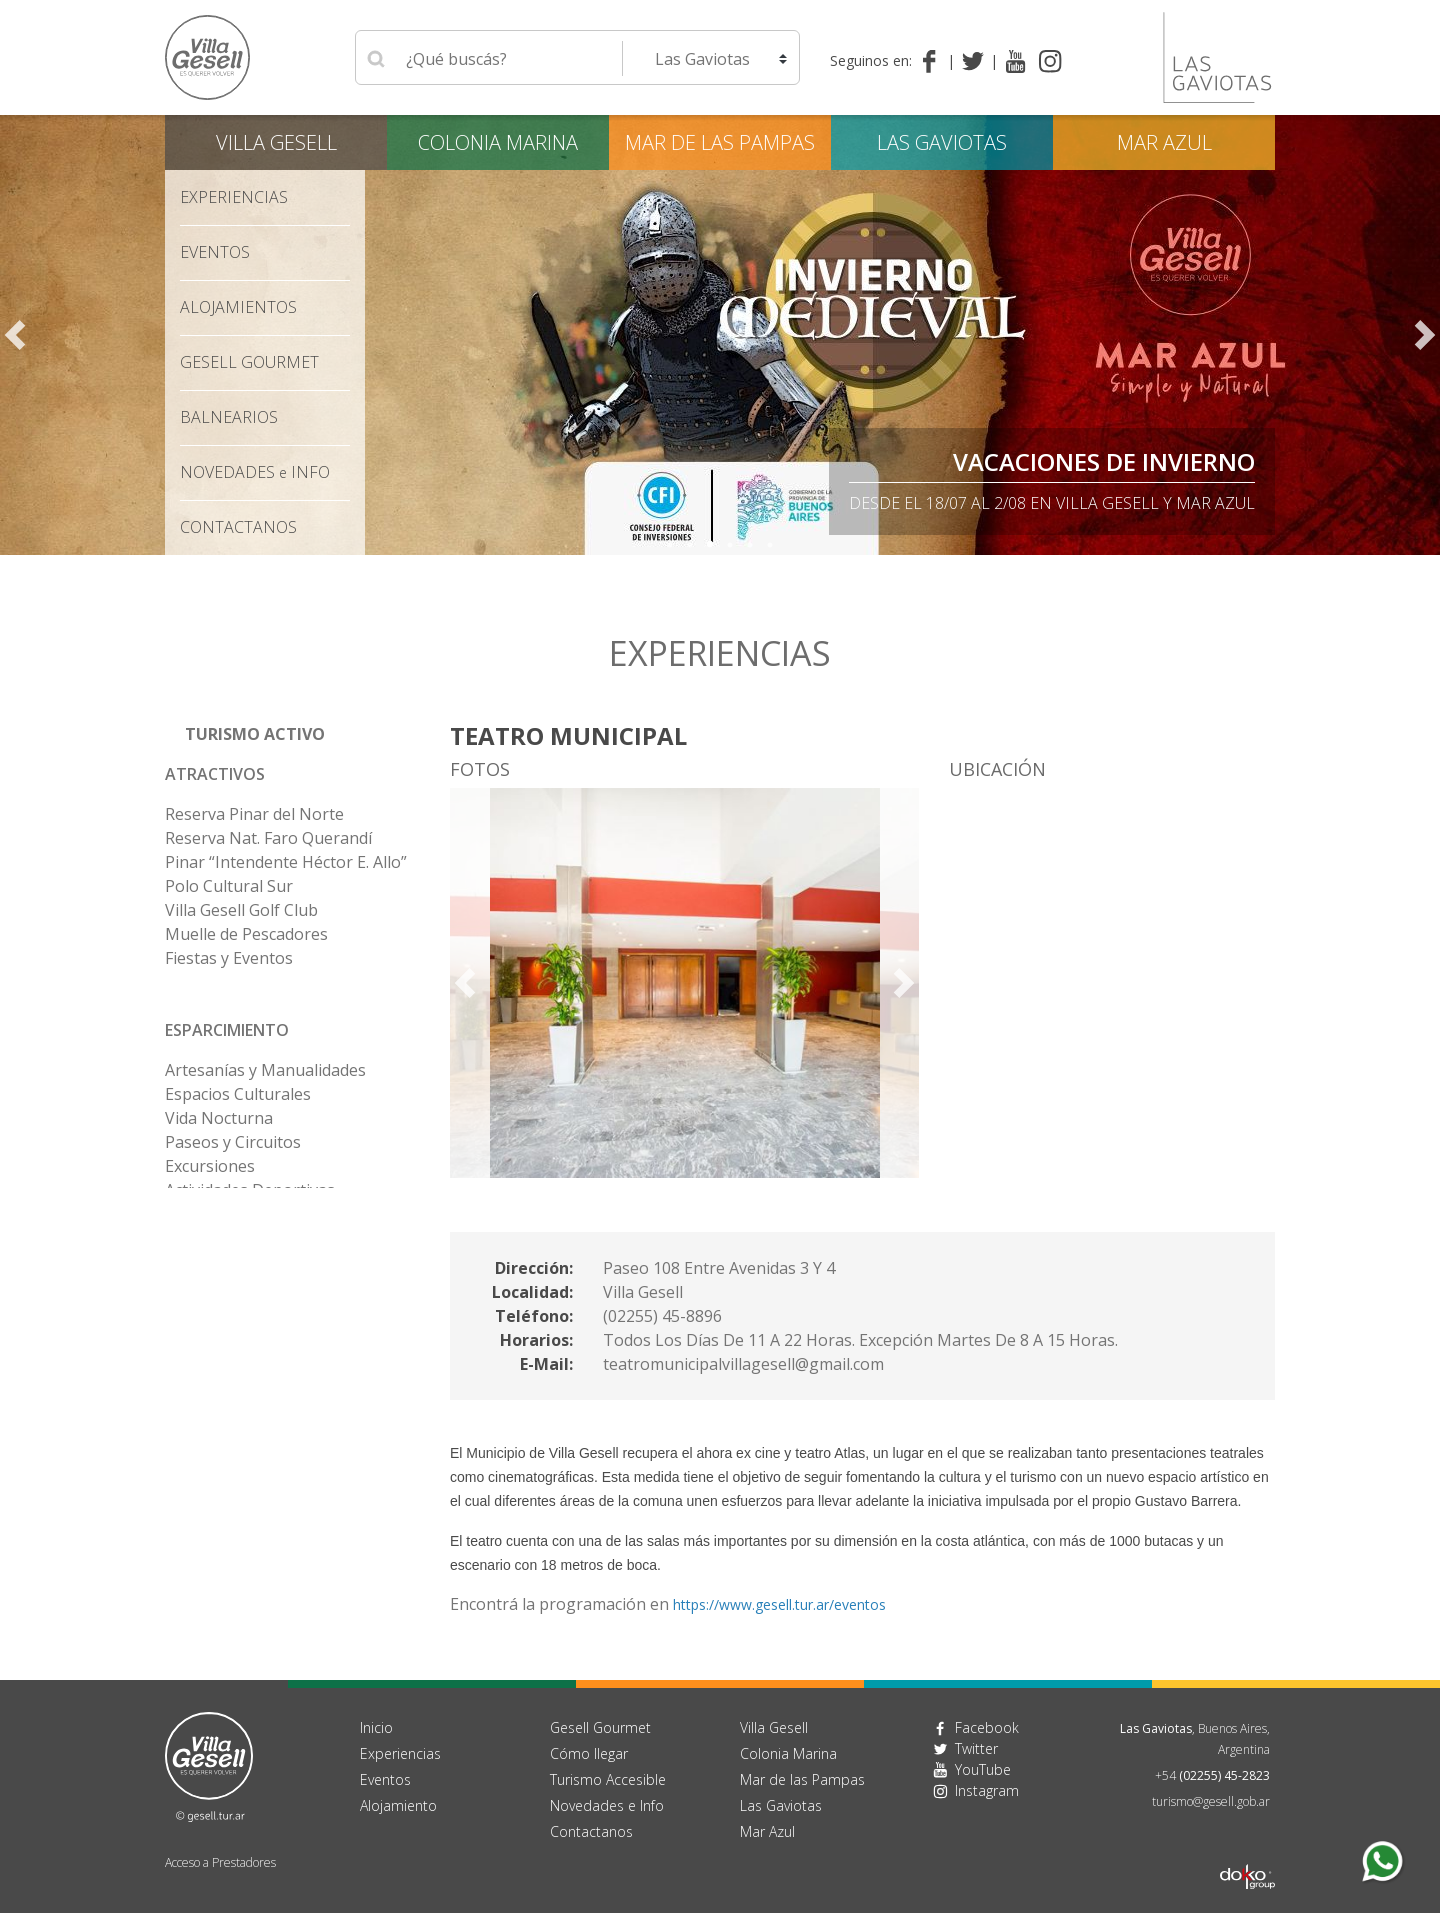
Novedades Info (255, 472)
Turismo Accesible (608, 1779)
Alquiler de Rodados (239, 1214)
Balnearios (229, 417)
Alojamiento (398, 1805)
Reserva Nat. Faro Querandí (268, 838)
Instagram (987, 1790)
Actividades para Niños (250, 1238)
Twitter (976, 1748)
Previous (15, 335)
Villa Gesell (276, 142)
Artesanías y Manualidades (265, 1070)
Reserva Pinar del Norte (254, 814)
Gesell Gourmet (249, 362)
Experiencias (234, 197)
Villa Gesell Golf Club (241, 910)
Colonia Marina (498, 142)
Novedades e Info (607, 1805)
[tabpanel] (720, 335)
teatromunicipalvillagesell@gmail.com (743, 1364)
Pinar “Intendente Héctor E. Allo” (286, 862)
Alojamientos (238, 307)
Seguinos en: (871, 60)
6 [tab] (770, 545)
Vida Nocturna (219, 1118)
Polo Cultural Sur (229, 886)
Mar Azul (1164, 142)
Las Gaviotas (942, 142)
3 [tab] (710, 545)
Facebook (987, 1727)
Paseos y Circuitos (233, 1142)
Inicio (376, 1727)
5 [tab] (750, 545)
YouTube (983, 1769)
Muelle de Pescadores (246, 934)
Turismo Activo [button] (255, 734)
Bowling (195, 1262)
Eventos (215, 252)
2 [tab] (690, 545)
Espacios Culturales (238, 1094)
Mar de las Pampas (720, 142)
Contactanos (591, 1831)
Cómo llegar (589, 1753)
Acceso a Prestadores (220, 1862)
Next (1425, 335)
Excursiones (210, 1166)
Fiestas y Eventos (229, 958)
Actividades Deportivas (250, 1190)
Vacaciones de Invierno (1104, 461)
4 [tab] (730, 545)
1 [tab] (670, 545)
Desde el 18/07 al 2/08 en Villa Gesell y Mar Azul (1052, 503)
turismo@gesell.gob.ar (1211, 1801)
